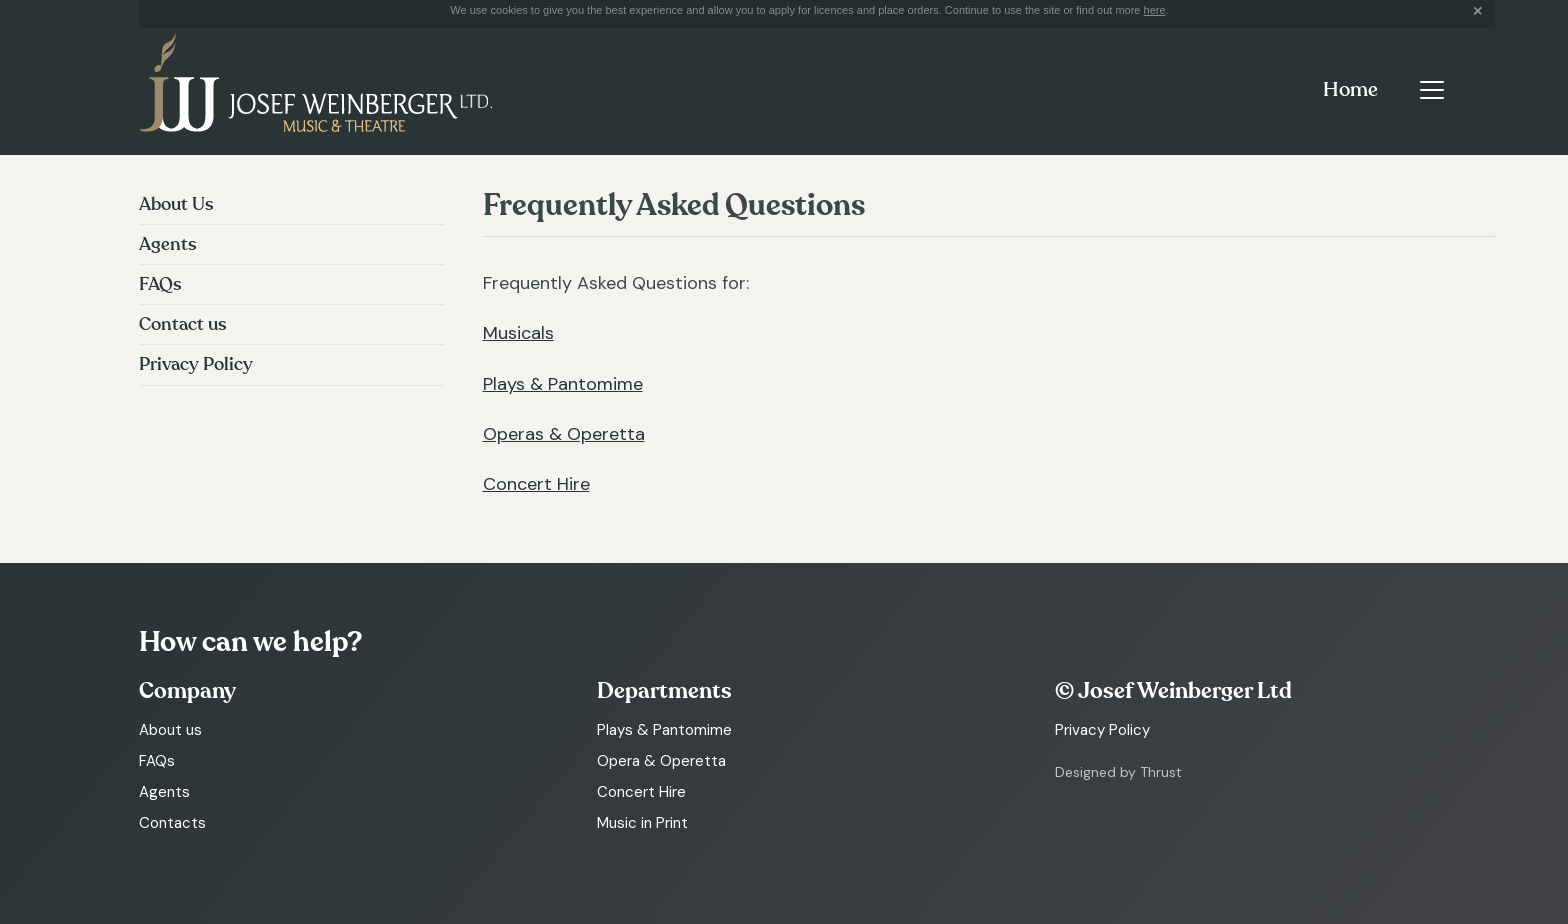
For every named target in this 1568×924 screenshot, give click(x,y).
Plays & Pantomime (563, 384)
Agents (168, 244)
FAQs (160, 284)
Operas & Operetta (564, 434)
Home (1350, 90)
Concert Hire (536, 484)
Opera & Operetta (661, 761)
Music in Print (642, 823)
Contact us (183, 324)
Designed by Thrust (1118, 772)
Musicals (518, 333)
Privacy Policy (196, 364)
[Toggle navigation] (1431, 90)
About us (170, 730)
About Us (176, 204)
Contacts (172, 823)
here (1155, 10)
